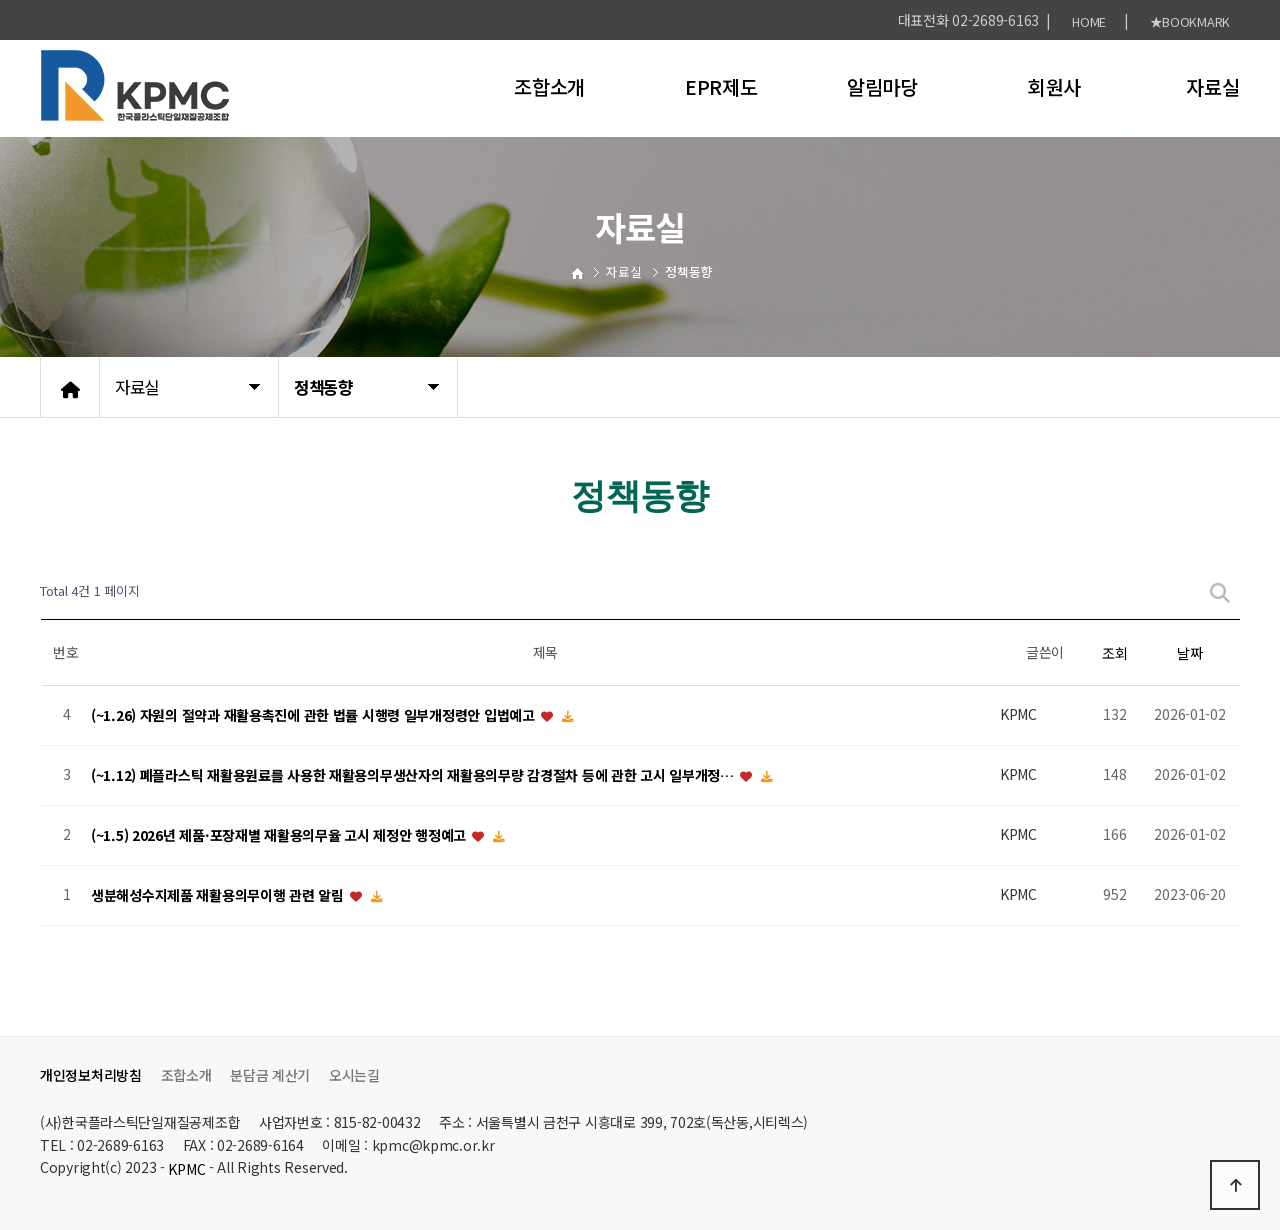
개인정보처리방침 (91, 1075)
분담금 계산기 (270, 1075)
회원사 (1054, 86)
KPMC (186, 1169)
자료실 (1212, 86)
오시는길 (354, 1075)
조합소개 (549, 86)
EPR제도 (721, 86)
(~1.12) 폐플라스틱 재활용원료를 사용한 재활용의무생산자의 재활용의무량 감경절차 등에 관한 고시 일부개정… (414, 775)
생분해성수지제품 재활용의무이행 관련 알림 (219, 895)
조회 (1114, 653)
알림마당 (882, 86)
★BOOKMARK (1190, 21)
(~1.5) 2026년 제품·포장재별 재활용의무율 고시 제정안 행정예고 (280, 835)
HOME (1089, 21)
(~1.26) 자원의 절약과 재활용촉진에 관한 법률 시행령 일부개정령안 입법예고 (314, 715)
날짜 (1189, 653)
